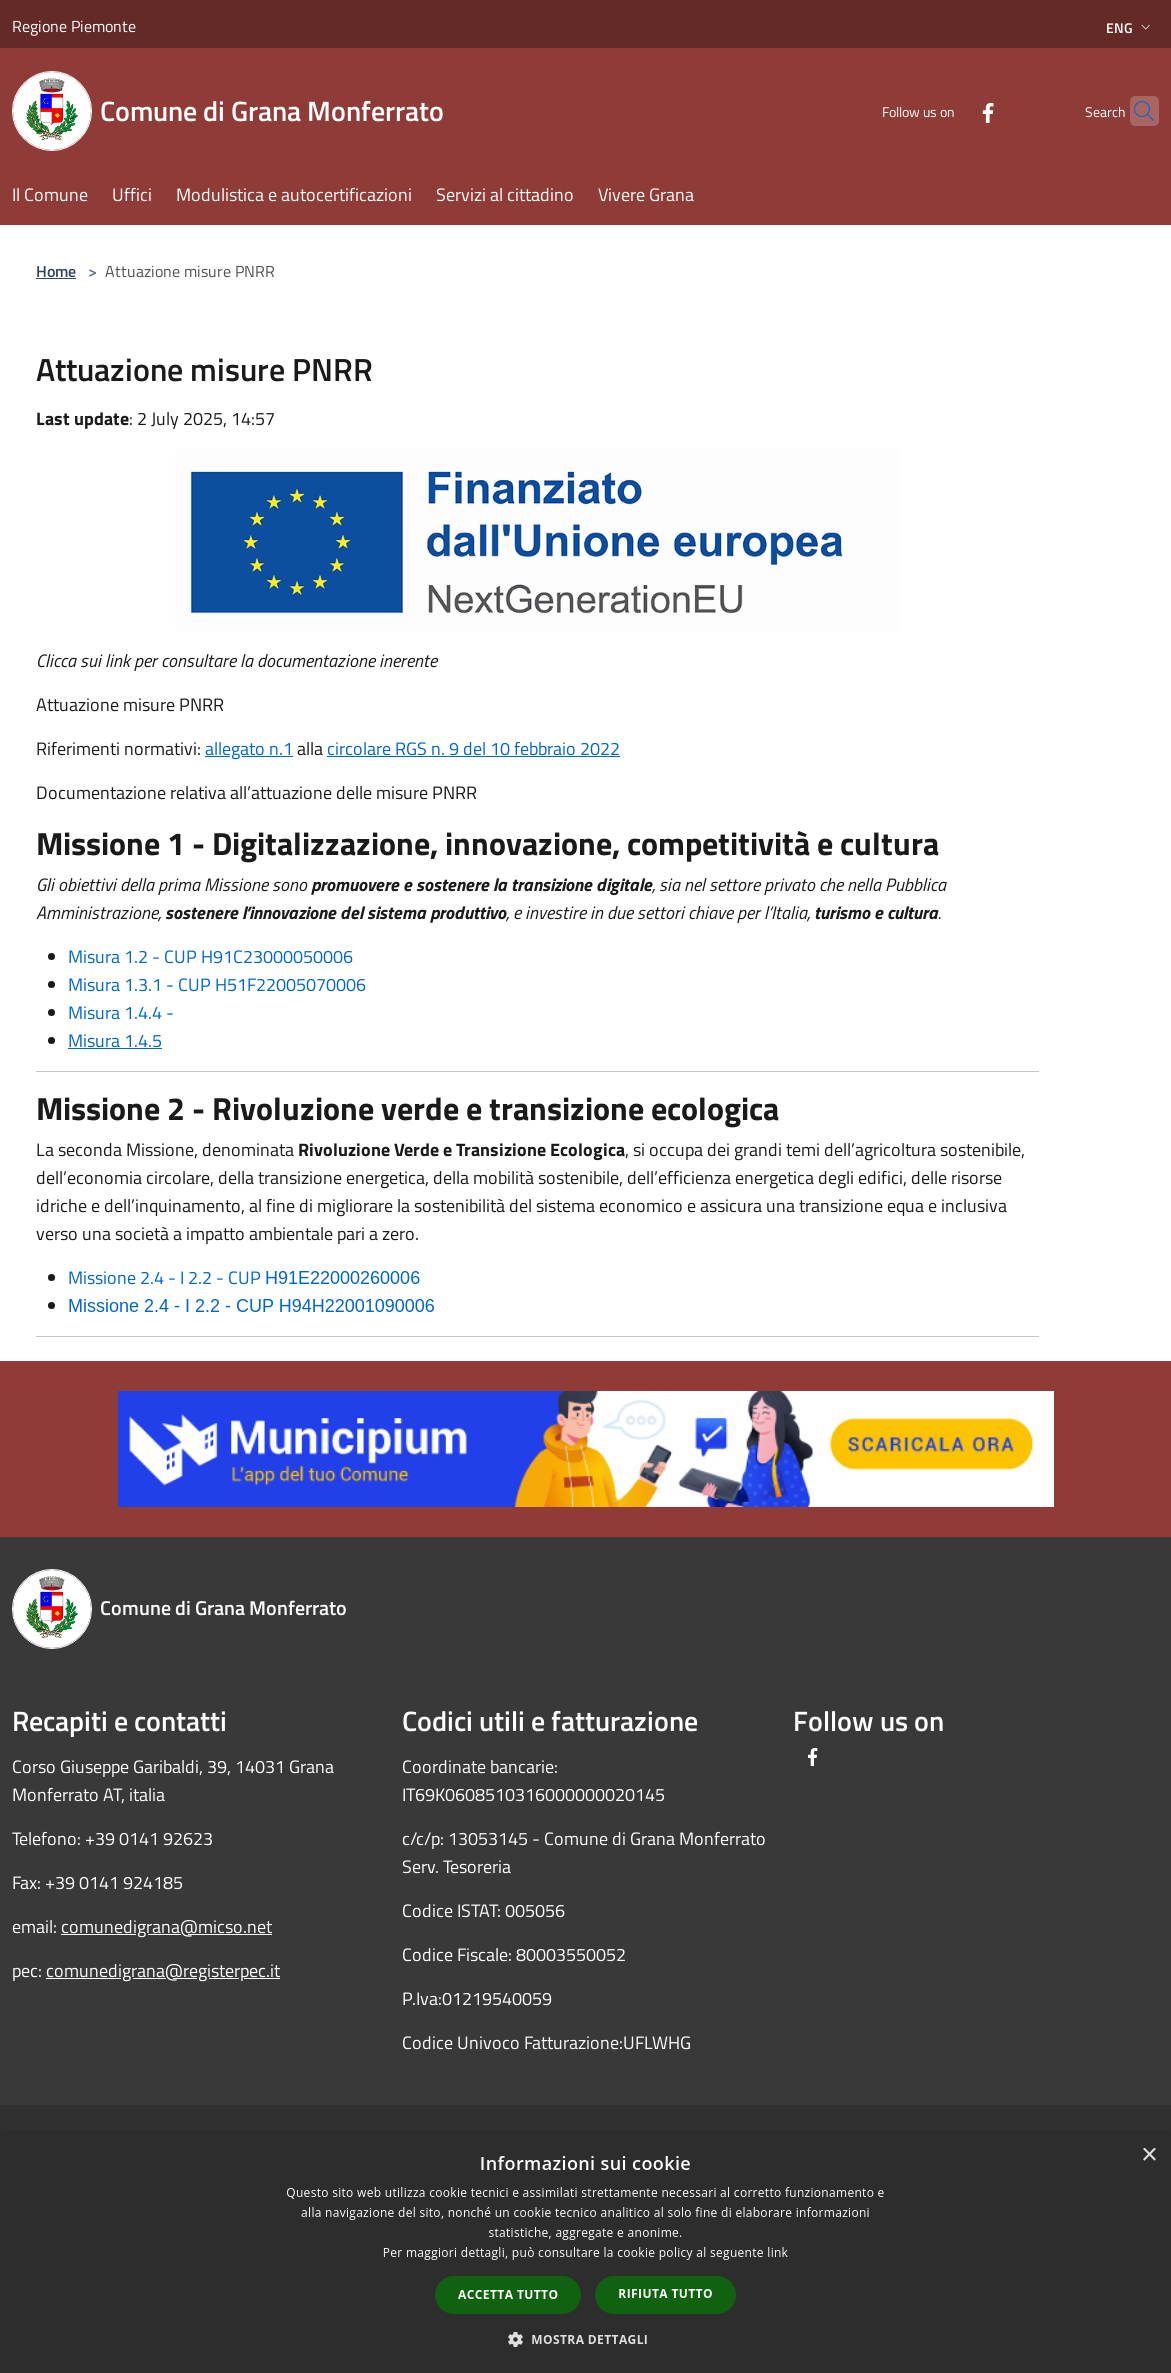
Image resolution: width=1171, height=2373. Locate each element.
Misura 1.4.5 (115, 1040)
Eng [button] (1130, 27)
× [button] (1148, 2155)
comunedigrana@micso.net (166, 1926)
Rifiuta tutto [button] (665, 2293)
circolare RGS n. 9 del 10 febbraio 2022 (473, 748)
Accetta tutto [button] (508, 2294)
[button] (586, 2339)
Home (56, 271)
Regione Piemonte (74, 26)
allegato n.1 (249, 748)
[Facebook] (949, 110)
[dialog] (585, 2253)
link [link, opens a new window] (777, 2252)
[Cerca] (1135, 111)
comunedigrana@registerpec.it (163, 1970)
